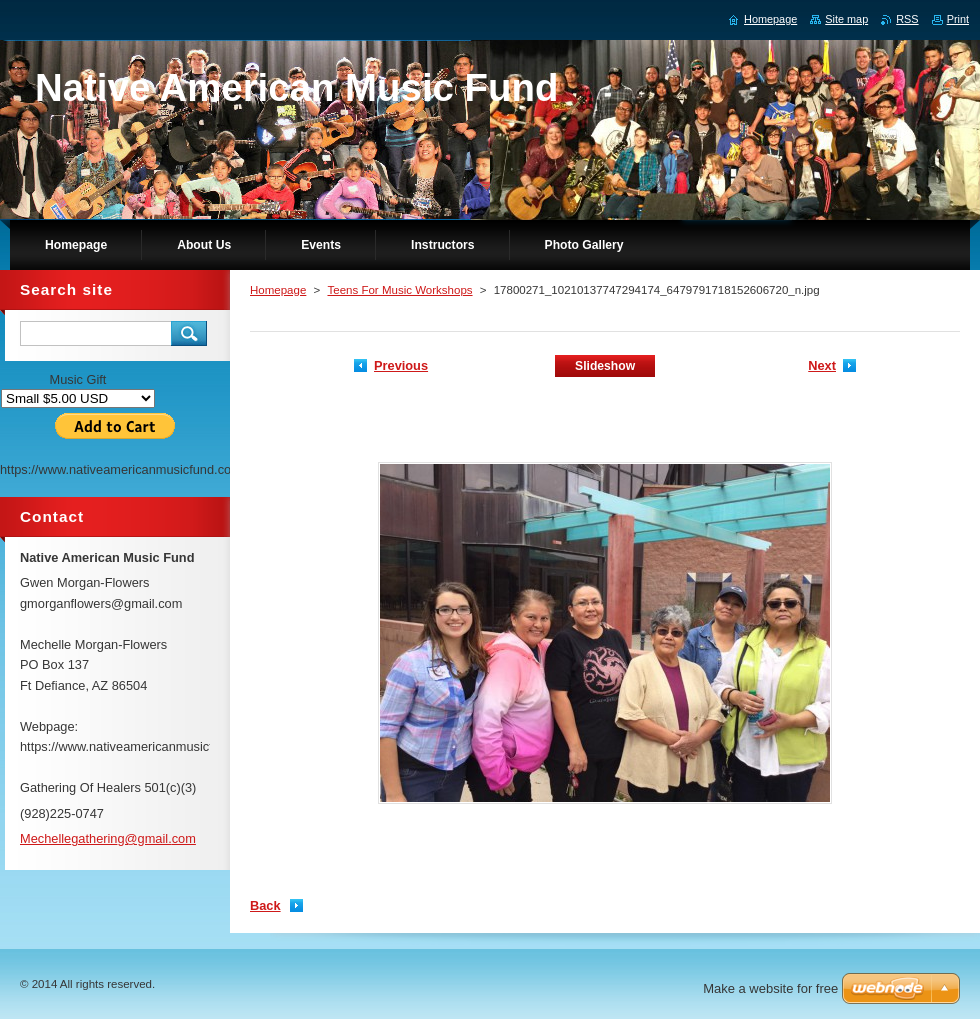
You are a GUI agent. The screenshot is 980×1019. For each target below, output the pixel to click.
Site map (846, 19)
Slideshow (605, 366)
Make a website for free (770, 988)
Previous (401, 365)
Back (265, 905)
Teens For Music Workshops (399, 290)
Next (822, 365)
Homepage (278, 290)
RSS (907, 19)
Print (958, 19)
